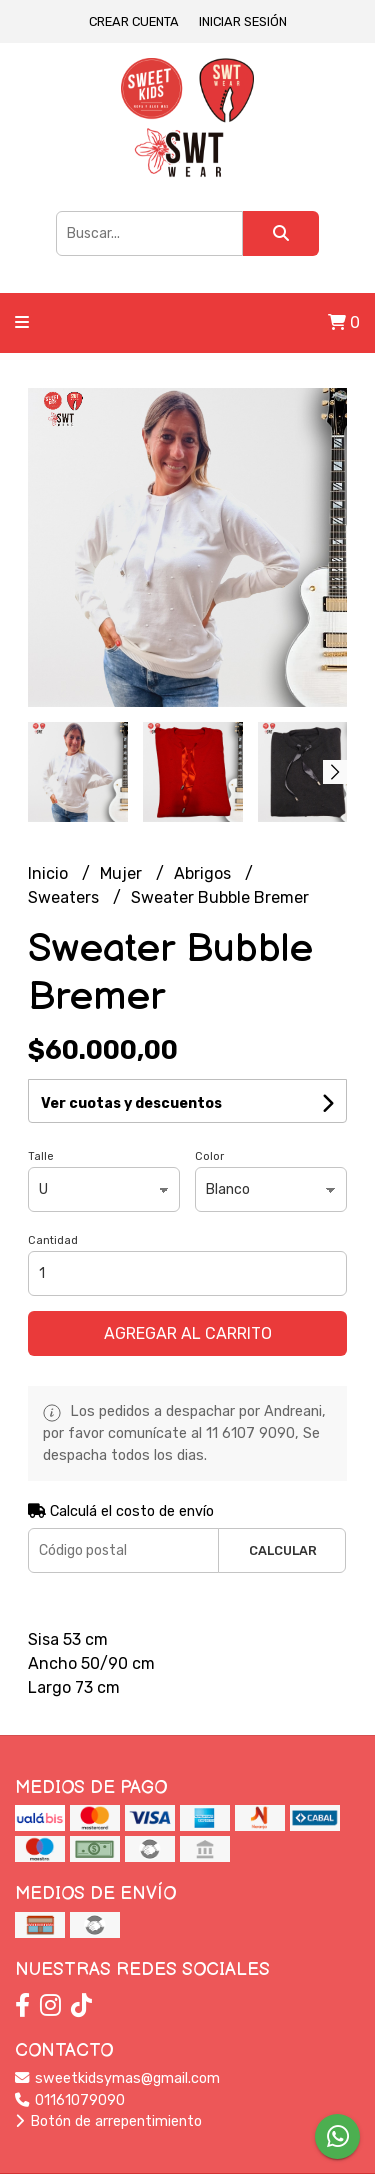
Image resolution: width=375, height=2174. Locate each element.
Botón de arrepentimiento (108, 2121)
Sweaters (65, 897)
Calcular (283, 1550)
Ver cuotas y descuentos (131, 1103)
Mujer (123, 873)
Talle (41, 1156)
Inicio (50, 873)
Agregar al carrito (188, 1333)
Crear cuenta (134, 21)
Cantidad (53, 1240)
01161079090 (70, 2100)
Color (209, 1156)
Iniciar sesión (243, 21)
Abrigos (204, 873)
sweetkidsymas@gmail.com (117, 2078)
